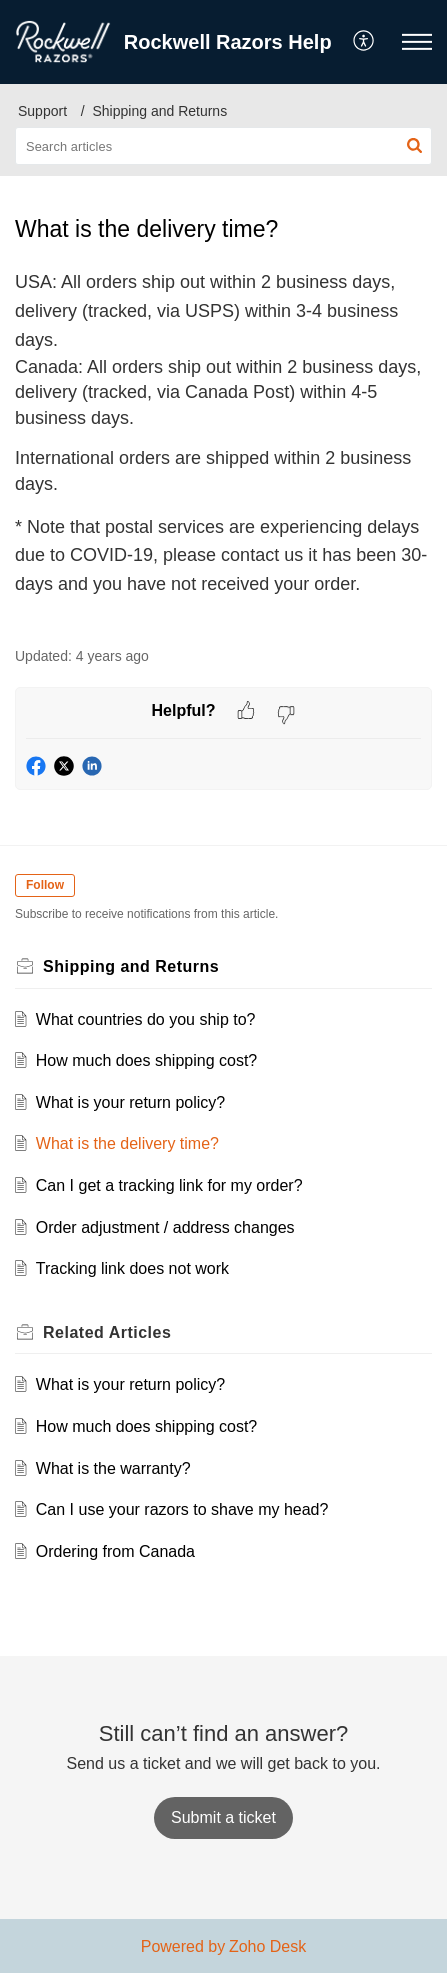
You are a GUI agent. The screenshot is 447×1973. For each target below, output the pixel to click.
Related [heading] (107, 1332)
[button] (364, 42)
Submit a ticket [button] (223, 1817)
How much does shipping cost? (146, 1060)
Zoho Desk (267, 1946)
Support (42, 111)
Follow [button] (45, 885)
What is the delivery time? (127, 1143)
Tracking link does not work (132, 1268)
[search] (223, 146)
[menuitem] (364, 42)
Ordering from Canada (115, 1551)
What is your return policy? (130, 1102)
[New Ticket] (223, 1817)
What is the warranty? (113, 1468)
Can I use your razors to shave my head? (182, 1509)
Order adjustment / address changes (165, 1227)
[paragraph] (223, 446)
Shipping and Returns (160, 111)
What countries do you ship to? (146, 1019)
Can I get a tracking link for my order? (169, 1185)
